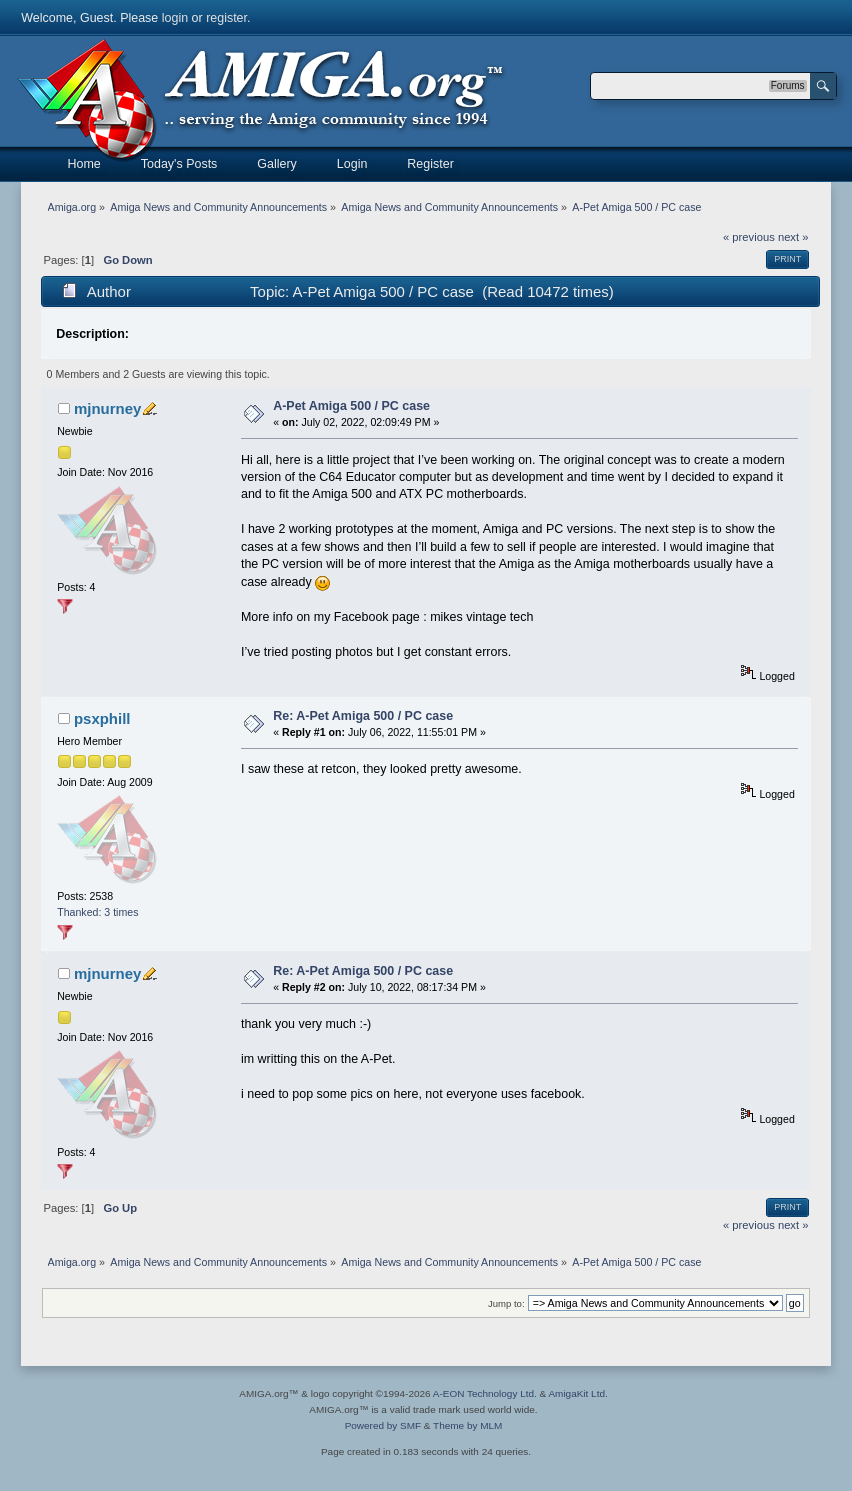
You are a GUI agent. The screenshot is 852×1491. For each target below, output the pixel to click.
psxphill (102, 718)
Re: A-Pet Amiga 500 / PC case (363, 716)
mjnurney (107, 408)
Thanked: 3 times (97, 912)
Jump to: (506, 1303)
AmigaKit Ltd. (577, 1393)
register (226, 18)
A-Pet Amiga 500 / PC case (351, 406)
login (175, 18)
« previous (749, 237)
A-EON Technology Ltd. (485, 1393)
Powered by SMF (383, 1425)
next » (793, 237)
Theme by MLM (467, 1425)
